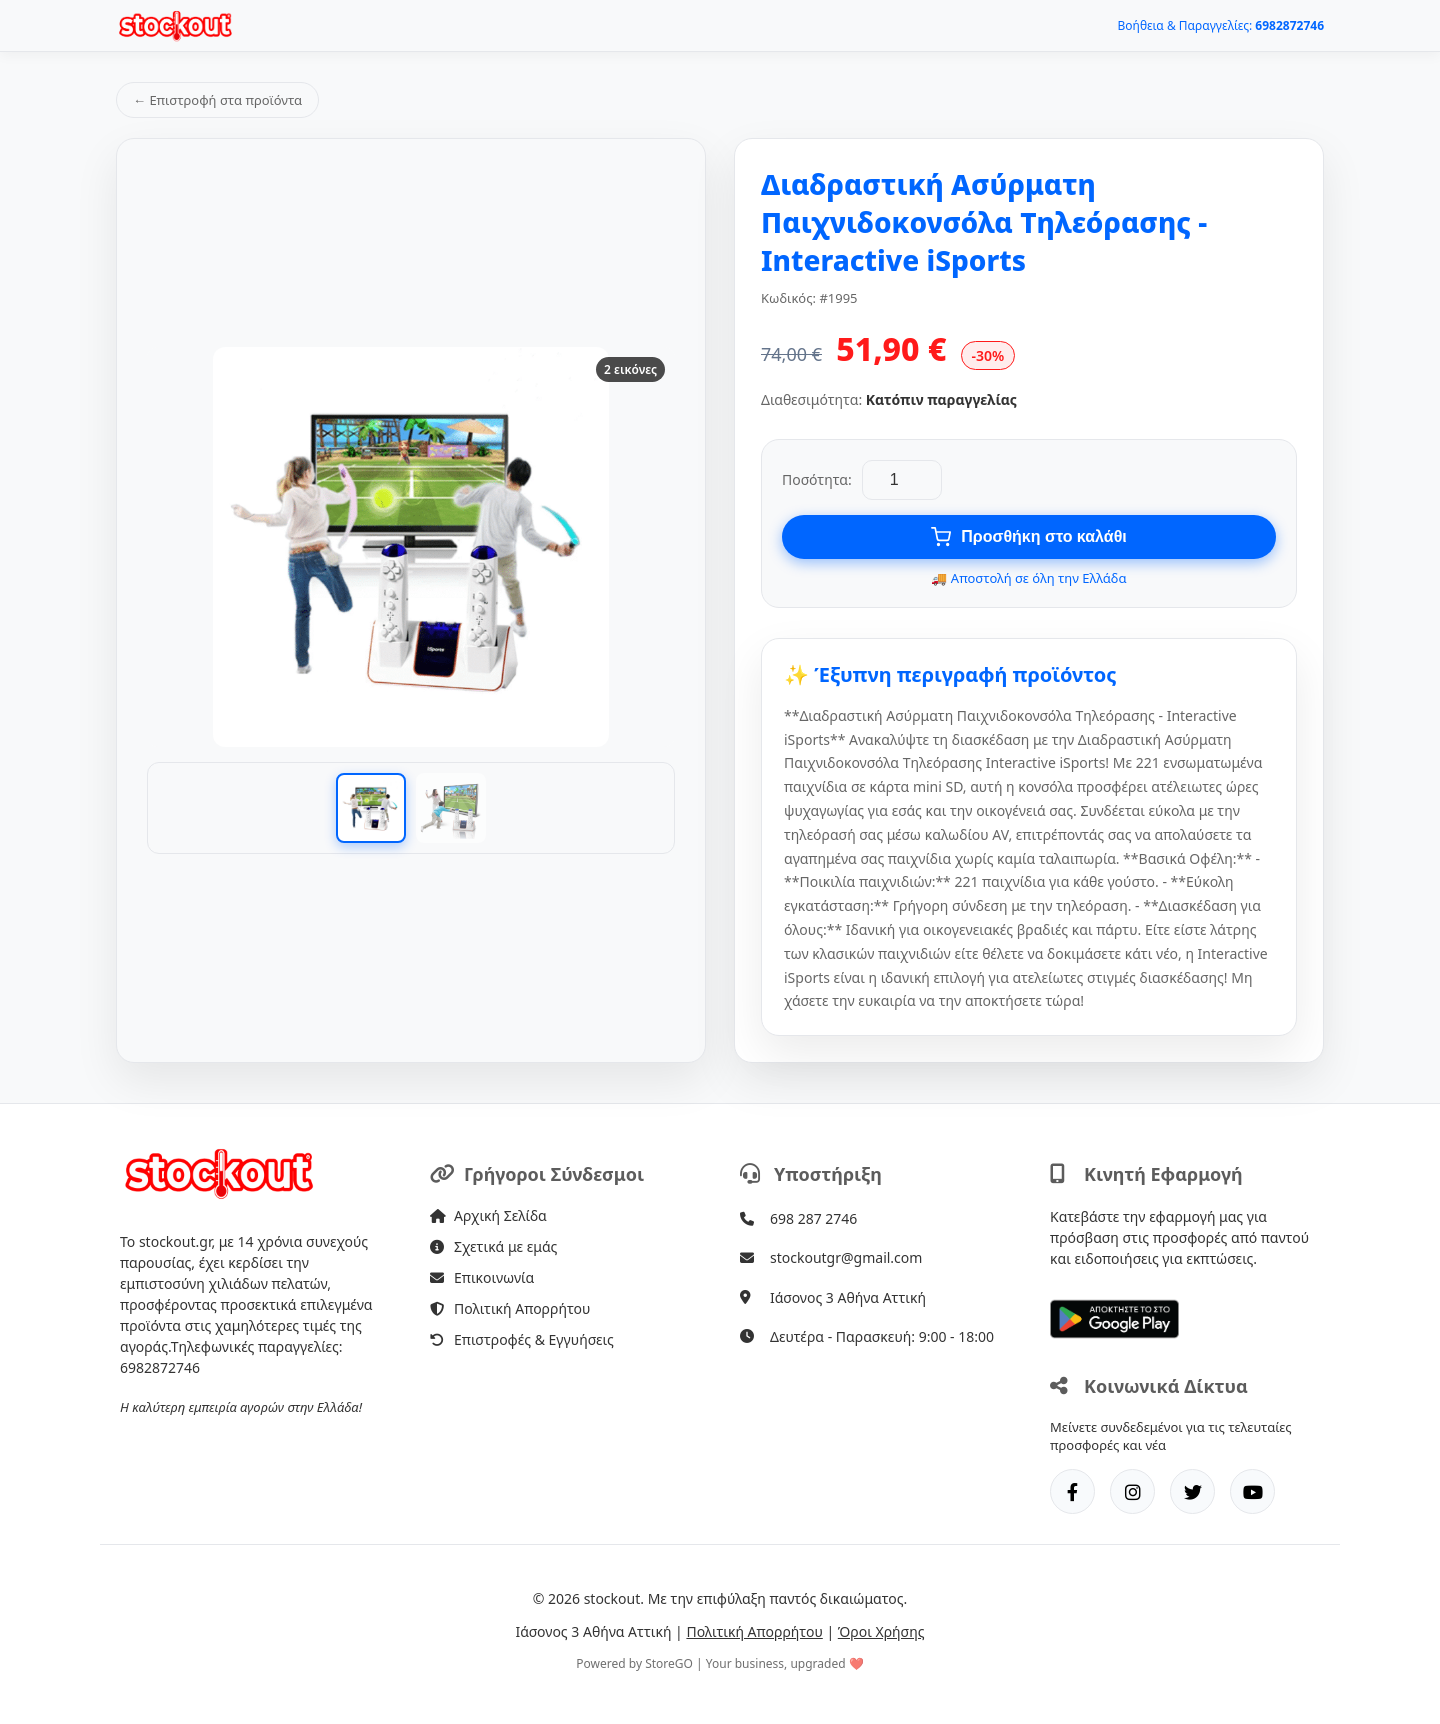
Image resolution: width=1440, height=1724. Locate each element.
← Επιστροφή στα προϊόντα (217, 100)
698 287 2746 (813, 1218)
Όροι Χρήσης (881, 1631)
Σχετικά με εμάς (493, 1246)
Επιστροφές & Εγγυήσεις (522, 1339)
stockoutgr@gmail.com (846, 1257)
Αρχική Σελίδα (488, 1215)
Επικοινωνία (482, 1277)
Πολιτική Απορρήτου (510, 1308)
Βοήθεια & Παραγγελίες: (1221, 25)
